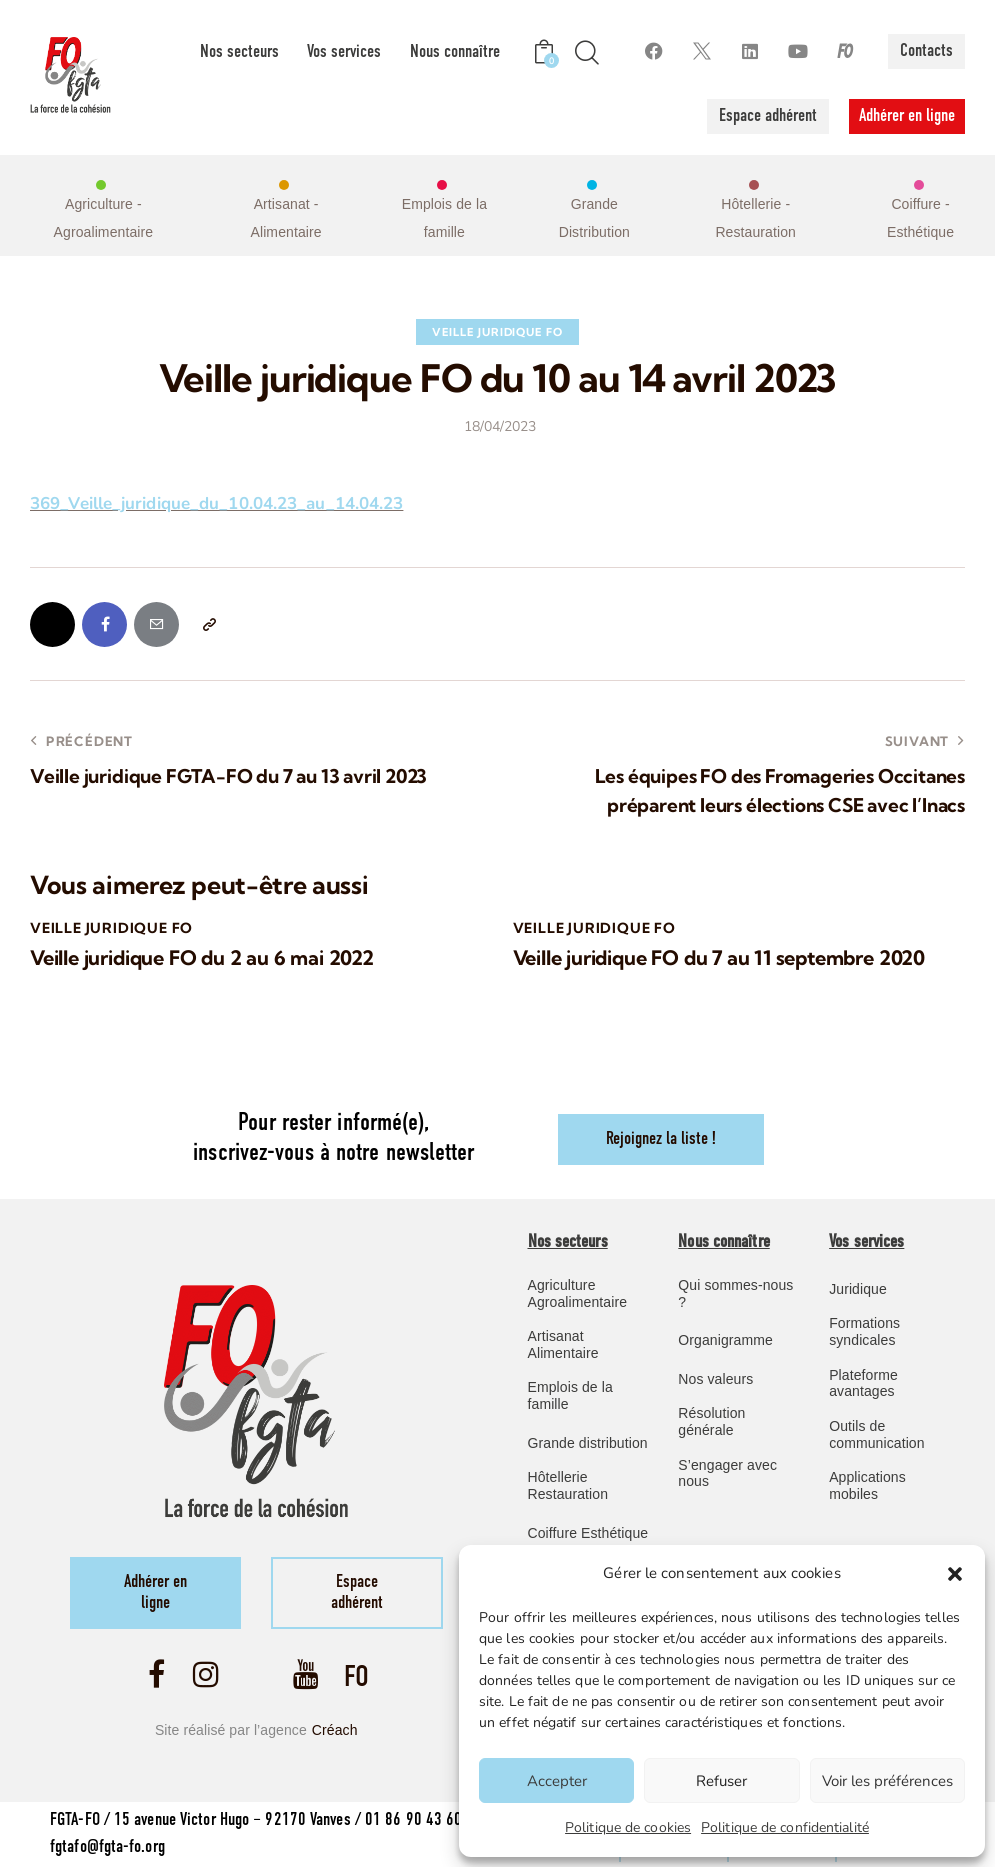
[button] (955, 1574)
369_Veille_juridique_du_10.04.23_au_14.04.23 (216, 503)
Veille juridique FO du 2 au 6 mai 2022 (202, 958)
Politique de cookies (628, 1827)
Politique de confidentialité (785, 1827)
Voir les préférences (887, 1781)
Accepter (557, 1781)
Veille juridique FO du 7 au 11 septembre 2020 (719, 958)
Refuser (721, 1781)
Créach (335, 1730)
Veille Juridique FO (497, 332)
